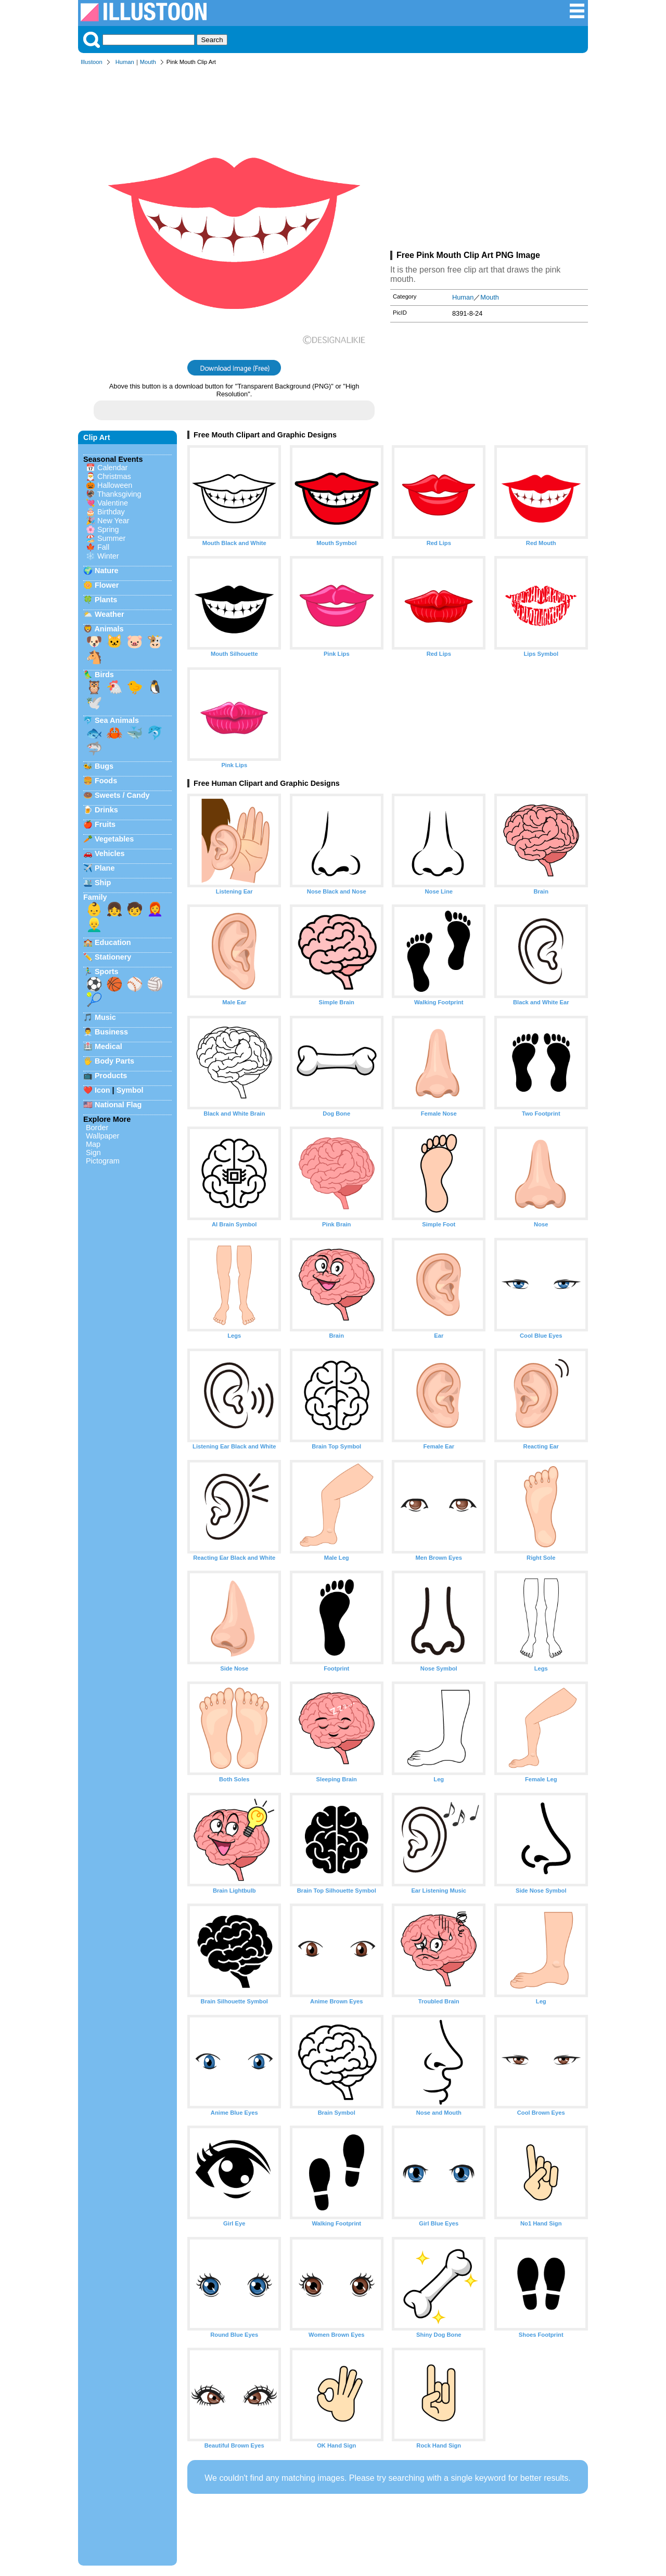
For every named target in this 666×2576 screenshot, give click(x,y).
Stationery (113, 957)
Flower (107, 585)
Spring (108, 529)
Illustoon (92, 62)
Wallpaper (102, 1136)
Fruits (105, 824)
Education (113, 942)
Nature (107, 570)
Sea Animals (117, 720)
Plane (104, 868)
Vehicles (110, 853)
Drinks (106, 810)
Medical (108, 1046)
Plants (106, 600)
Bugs (104, 766)
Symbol (130, 1090)
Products (111, 1075)
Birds (104, 674)
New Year (113, 520)
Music (105, 1017)
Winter (108, 556)
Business (111, 1032)
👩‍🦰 (155, 909)
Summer (111, 538)
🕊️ (94, 702)
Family (95, 897)
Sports (107, 971)
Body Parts (114, 1061)
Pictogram (103, 1161)
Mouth (148, 62)
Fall (103, 547)
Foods (106, 780)
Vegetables (114, 839)
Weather (109, 614)
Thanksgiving (119, 494)
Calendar (112, 467)
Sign (93, 1152)
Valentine (112, 503)
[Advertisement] (489, 160)
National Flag (118, 1105)
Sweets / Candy (122, 795)
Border (97, 1127)
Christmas (114, 476)
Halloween (114, 485)
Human (125, 62)
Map (93, 1144)
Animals (108, 629)
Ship (103, 882)
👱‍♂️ (94, 924)
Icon (102, 1090)
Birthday (111, 512)
